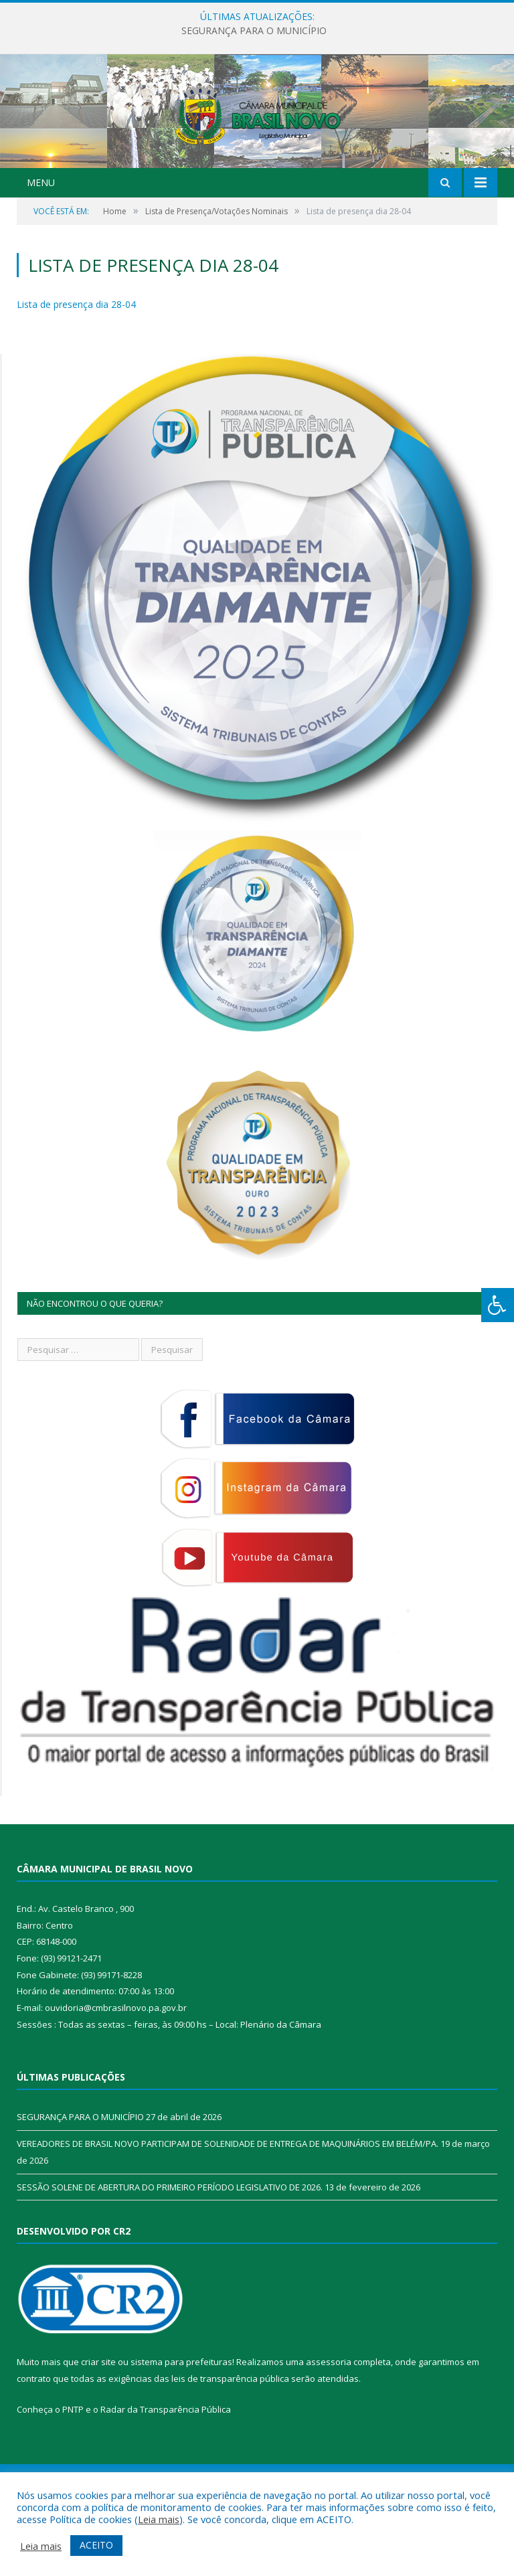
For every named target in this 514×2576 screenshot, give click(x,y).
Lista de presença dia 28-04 (76, 371)
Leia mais (158, 2519)
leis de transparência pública (230, 2445)
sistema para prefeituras (181, 2429)
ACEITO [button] (96, 2545)
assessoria (328, 2429)
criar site (98, 2429)
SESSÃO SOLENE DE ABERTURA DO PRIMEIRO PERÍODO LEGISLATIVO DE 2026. (170, 2254)
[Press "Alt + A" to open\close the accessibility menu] (497, 1305)
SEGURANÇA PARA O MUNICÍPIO (254, 31)
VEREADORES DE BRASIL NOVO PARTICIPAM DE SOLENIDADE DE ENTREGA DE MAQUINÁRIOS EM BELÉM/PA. (227, 2210)
